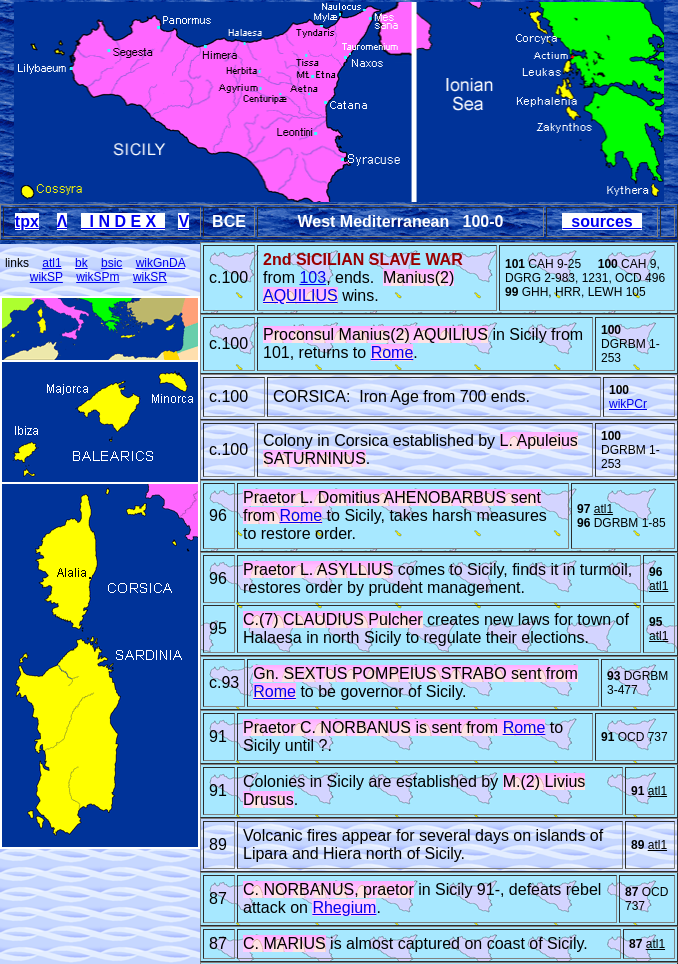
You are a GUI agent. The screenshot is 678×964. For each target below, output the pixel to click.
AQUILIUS (300, 295)
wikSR (150, 277)
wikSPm (97, 277)
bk (81, 263)
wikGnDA (160, 263)
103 (312, 277)
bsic (111, 263)
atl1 (51, 263)
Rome (392, 352)
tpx (27, 221)
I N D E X (123, 221)
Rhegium (344, 907)
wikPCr (628, 404)
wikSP (46, 277)
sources (601, 221)
